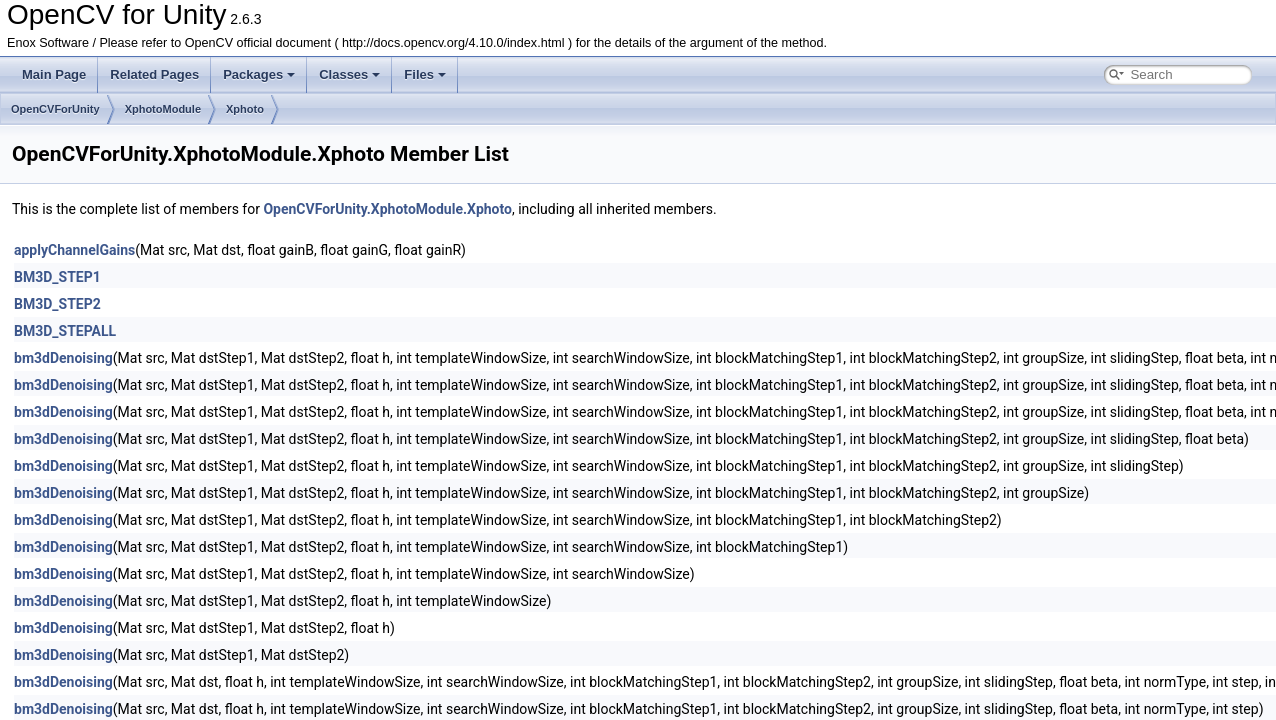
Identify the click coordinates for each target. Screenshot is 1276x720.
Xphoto (245, 109)
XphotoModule (163, 109)
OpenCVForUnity (55, 109)
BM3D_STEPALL (65, 331)
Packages (259, 74)
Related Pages (154, 74)
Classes (349, 74)
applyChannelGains (74, 250)
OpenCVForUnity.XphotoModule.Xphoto (387, 209)
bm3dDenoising (63, 358)
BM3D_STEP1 (57, 277)
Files (425, 74)
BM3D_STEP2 (57, 304)
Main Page (54, 74)
